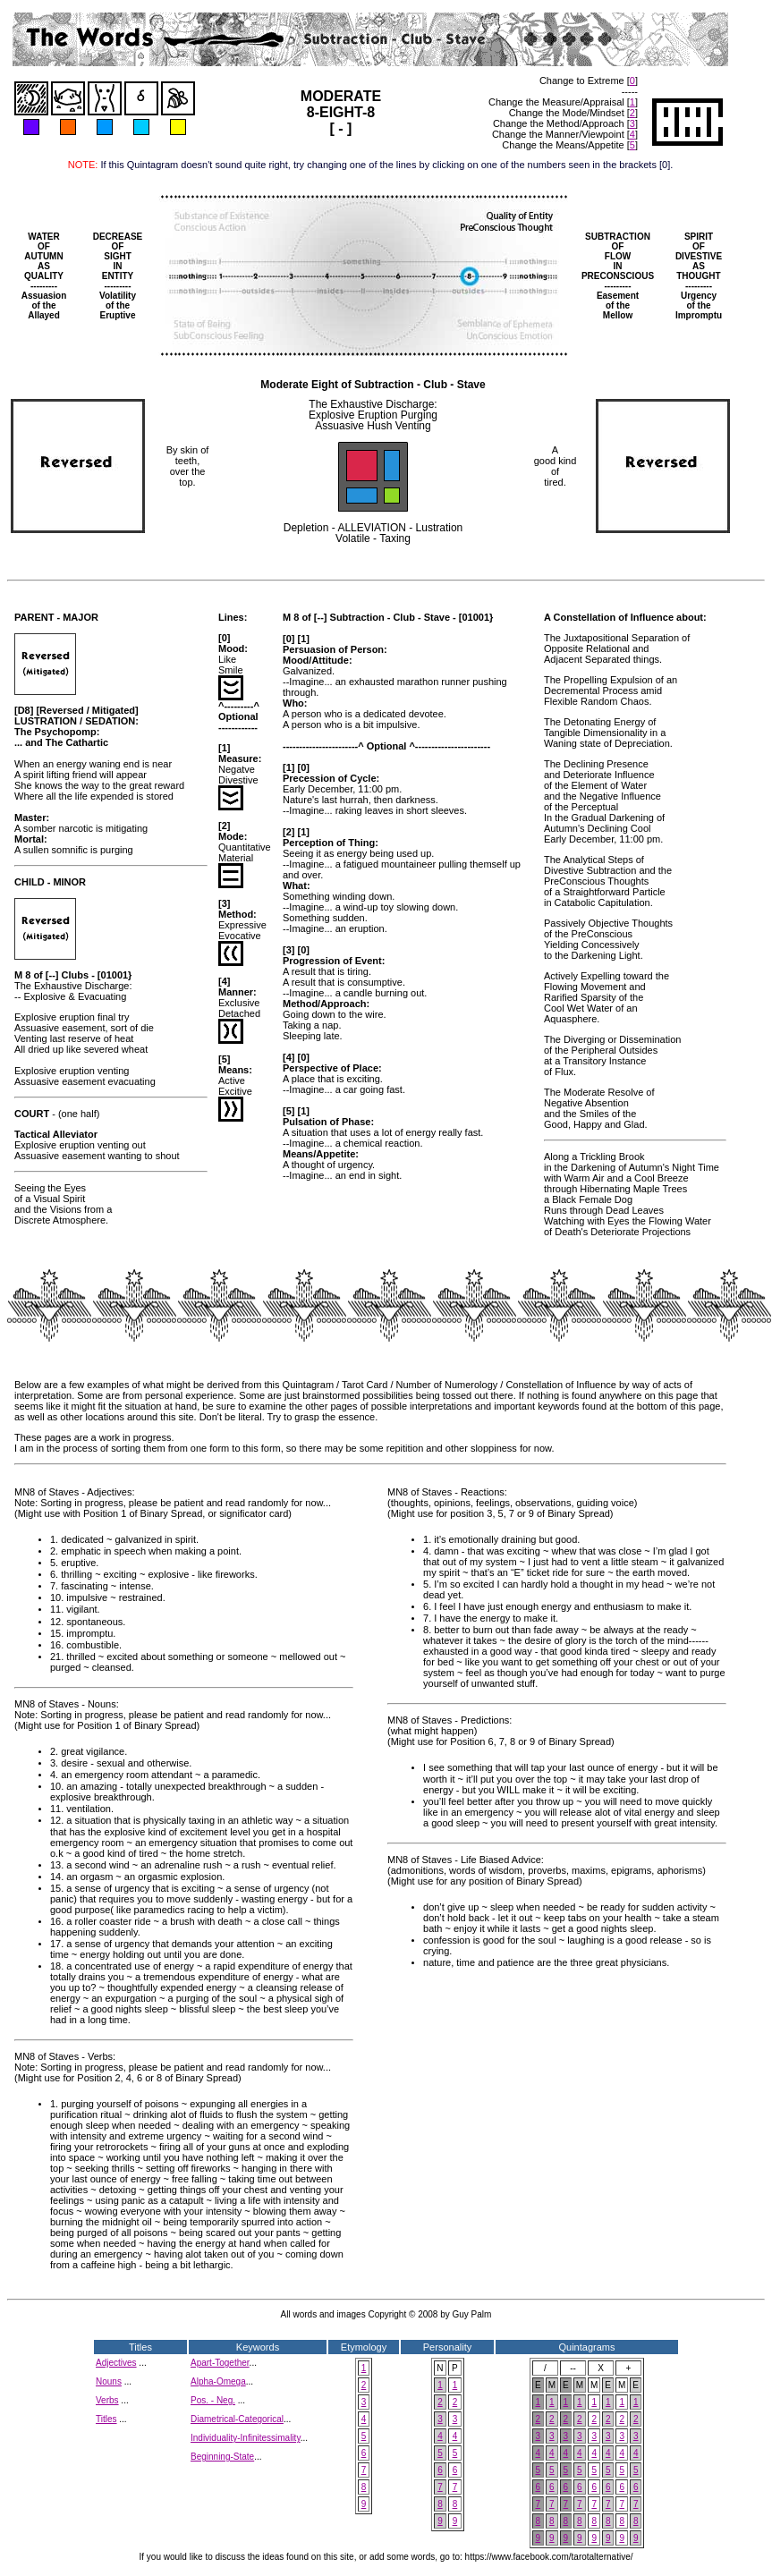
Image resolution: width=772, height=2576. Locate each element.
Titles (106, 2419)
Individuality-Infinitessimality (246, 2438)
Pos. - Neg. (213, 2400)
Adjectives (116, 2363)
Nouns (109, 2381)
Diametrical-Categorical (237, 2419)
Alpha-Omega (218, 2381)
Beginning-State (222, 2457)
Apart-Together (220, 2363)
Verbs (107, 2400)
